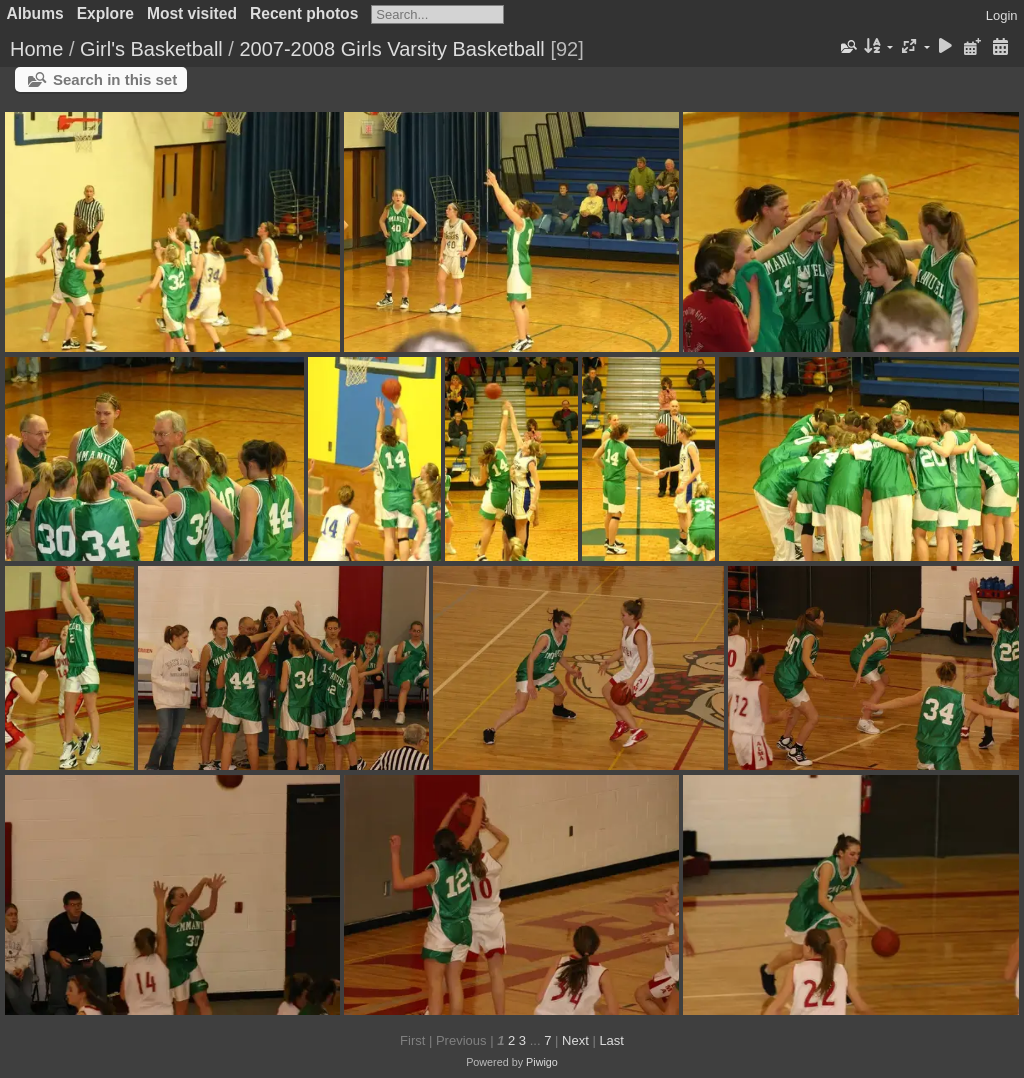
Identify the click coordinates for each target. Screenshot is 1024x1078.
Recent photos (304, 13)
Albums (35, 13)
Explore (105, 13)
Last (611, 1040)
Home (36, 49)
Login (1002, 15)
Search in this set (115, 79)
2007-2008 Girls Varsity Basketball (391, 49)
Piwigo (542, 1062)
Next (575, 1040)
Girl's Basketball (151, 49)
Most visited (192, 13)
